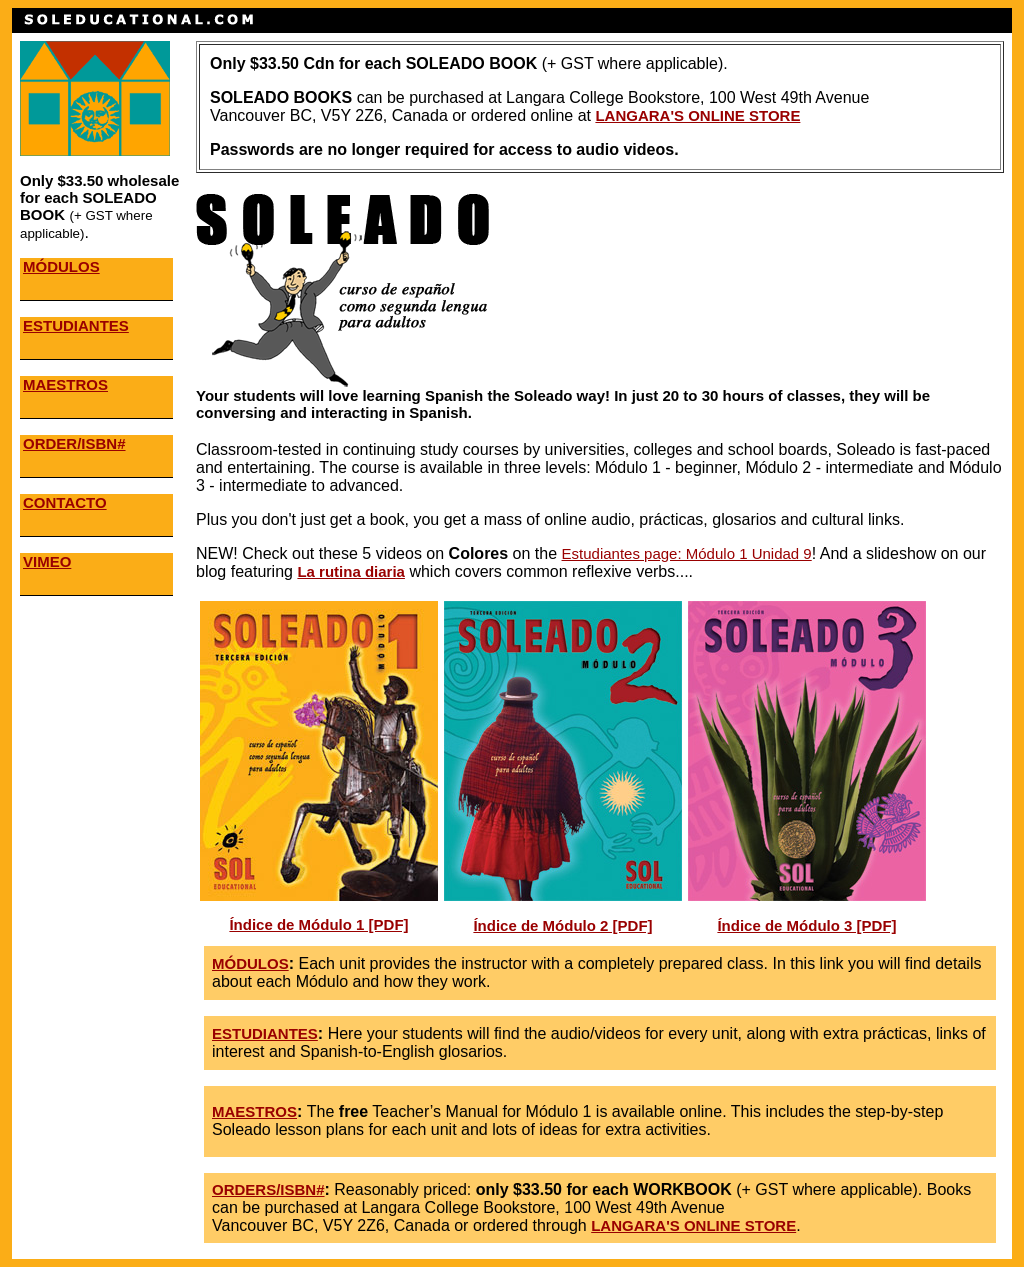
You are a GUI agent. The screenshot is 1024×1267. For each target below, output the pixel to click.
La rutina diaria (351, 571)
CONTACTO (65, 502)
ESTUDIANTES (76, 325)
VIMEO (47, 561)
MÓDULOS (61, 266)
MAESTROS (65, 384)
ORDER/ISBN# (74, 443)
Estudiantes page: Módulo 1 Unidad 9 (687, 553)
